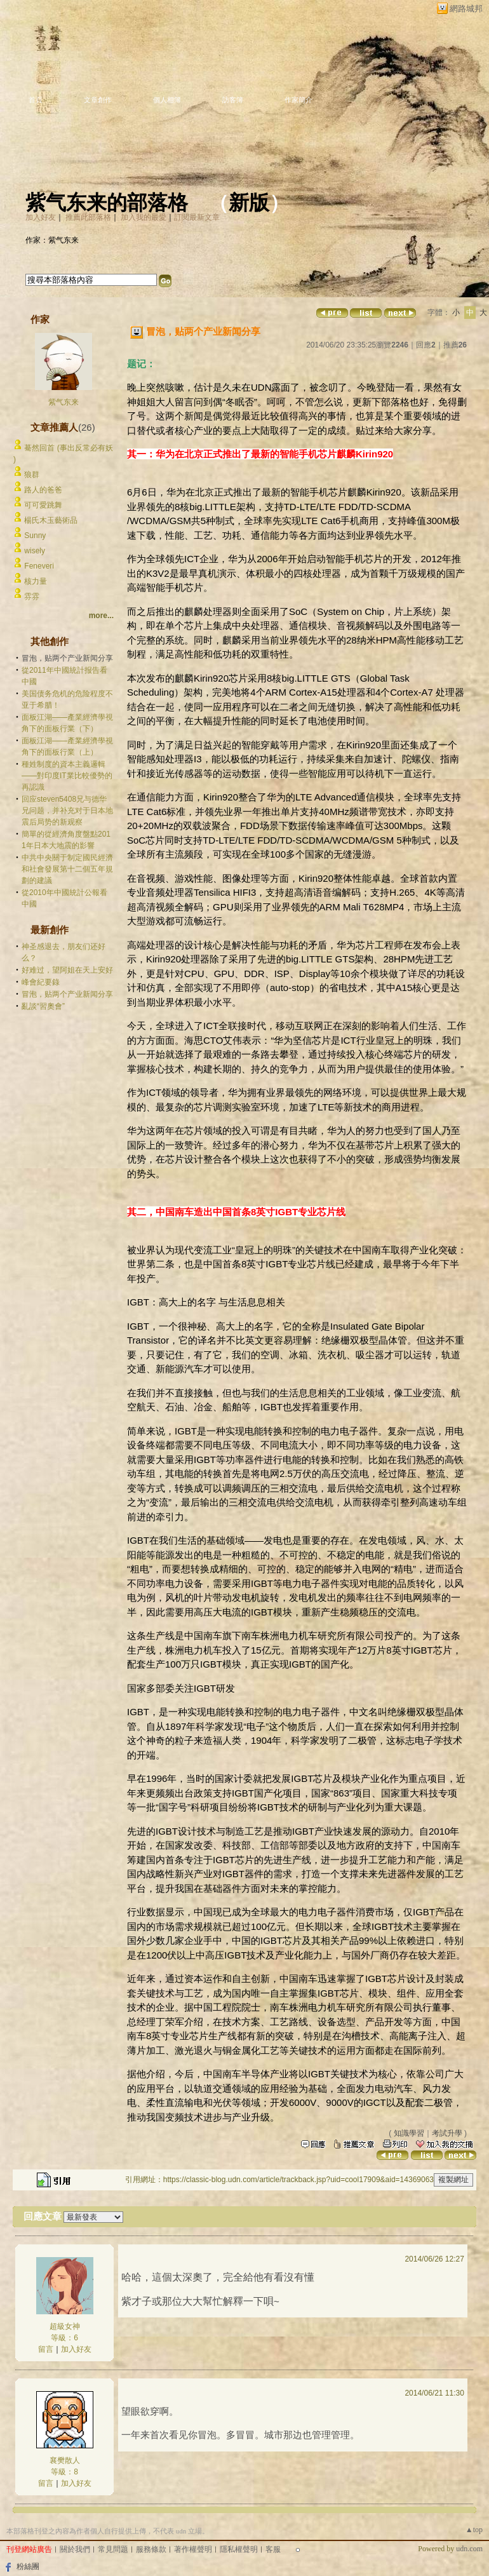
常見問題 (113, 2549)
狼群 (31, 474)
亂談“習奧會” (43, 1006)
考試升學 (447, 2133)
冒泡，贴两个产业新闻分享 (67, 994)
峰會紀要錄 (41, 982)
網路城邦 (466, 8)
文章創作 (98, 100)
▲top (474, 2529)
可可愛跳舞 (43, 505)
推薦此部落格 (88, 217)
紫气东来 (63, 402)
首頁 (36, 100)
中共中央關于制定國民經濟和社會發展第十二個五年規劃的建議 (67, 869)
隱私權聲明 (239, 2549)
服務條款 (151, 2549)
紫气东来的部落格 (106, 202)
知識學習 (409, 2133)
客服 (273, 2549)
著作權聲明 (193, 2549)
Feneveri (39, 566)
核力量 (35, 581)
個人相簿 (167, 100)
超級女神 (65, 2326)
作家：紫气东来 (52, 240)
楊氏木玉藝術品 (50, 520)
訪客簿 (232, 100)
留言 (45, 2349)
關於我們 (75, 2549)
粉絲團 (28, 2566)
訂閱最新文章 (197, 217)
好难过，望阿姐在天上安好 (67, 970)
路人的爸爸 (43, 489)
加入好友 (40, 217)
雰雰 (31, 596)
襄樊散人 (65, 2460)
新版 (249, 202)
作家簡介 (298, 100)
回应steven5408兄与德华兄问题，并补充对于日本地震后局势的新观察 (67, 810)
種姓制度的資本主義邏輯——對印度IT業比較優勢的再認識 (67, 776)
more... (101, 615)
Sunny (35, 535)
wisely (34, 550)
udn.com (469, 2548)
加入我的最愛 (143, 217)
